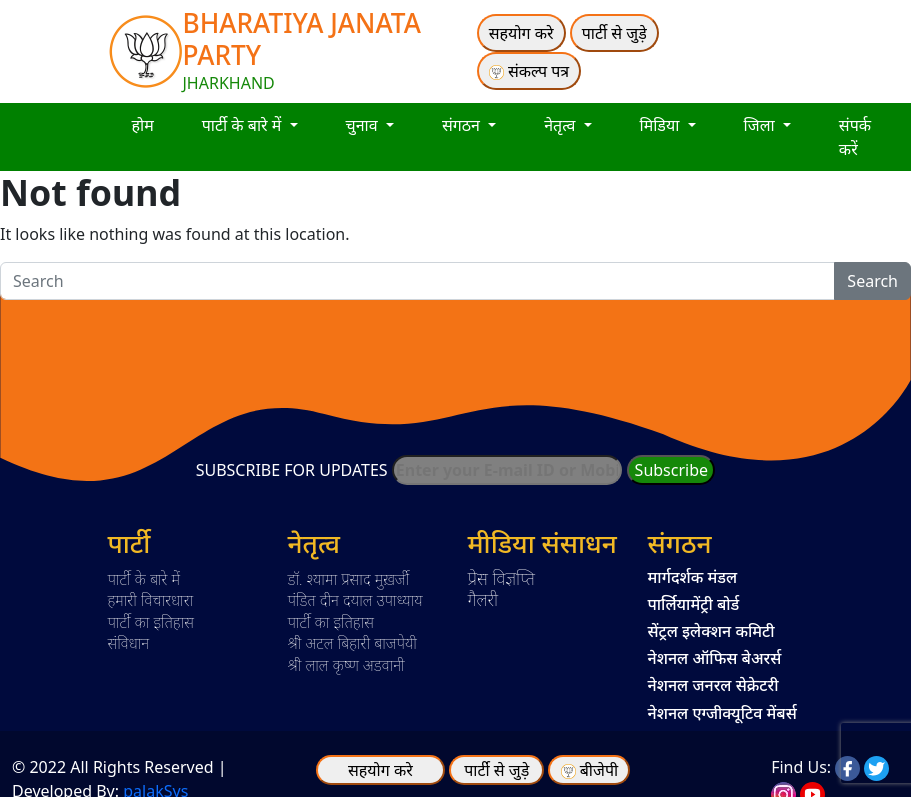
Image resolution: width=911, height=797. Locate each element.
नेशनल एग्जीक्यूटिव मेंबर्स (722, 713)
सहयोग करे (521, 33)
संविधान (129, 643)
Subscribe (671, 470)
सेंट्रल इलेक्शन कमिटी (711, 631)
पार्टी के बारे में (244, 125)
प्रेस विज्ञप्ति (502, 578)
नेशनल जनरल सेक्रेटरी (713, 685)
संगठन (463, 125)
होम (143, 125)
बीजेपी (599, 770)
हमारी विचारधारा (151, 600)
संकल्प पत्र (529, 71)
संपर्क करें (855, 137)
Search (872, 281)
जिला (761, 125)
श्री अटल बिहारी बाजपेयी (352, 643)
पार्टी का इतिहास (151, 622)
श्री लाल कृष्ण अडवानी (346, 665)
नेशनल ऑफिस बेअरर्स (715, 658)
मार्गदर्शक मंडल (693, 577)
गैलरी (483, 599)
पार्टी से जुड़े (614, 33)
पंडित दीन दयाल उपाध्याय (355, 600)
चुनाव (364, 125)
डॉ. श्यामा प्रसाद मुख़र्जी (349, 579)
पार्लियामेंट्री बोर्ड (694, 604)
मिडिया (662, 125)
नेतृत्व (561, 125)
